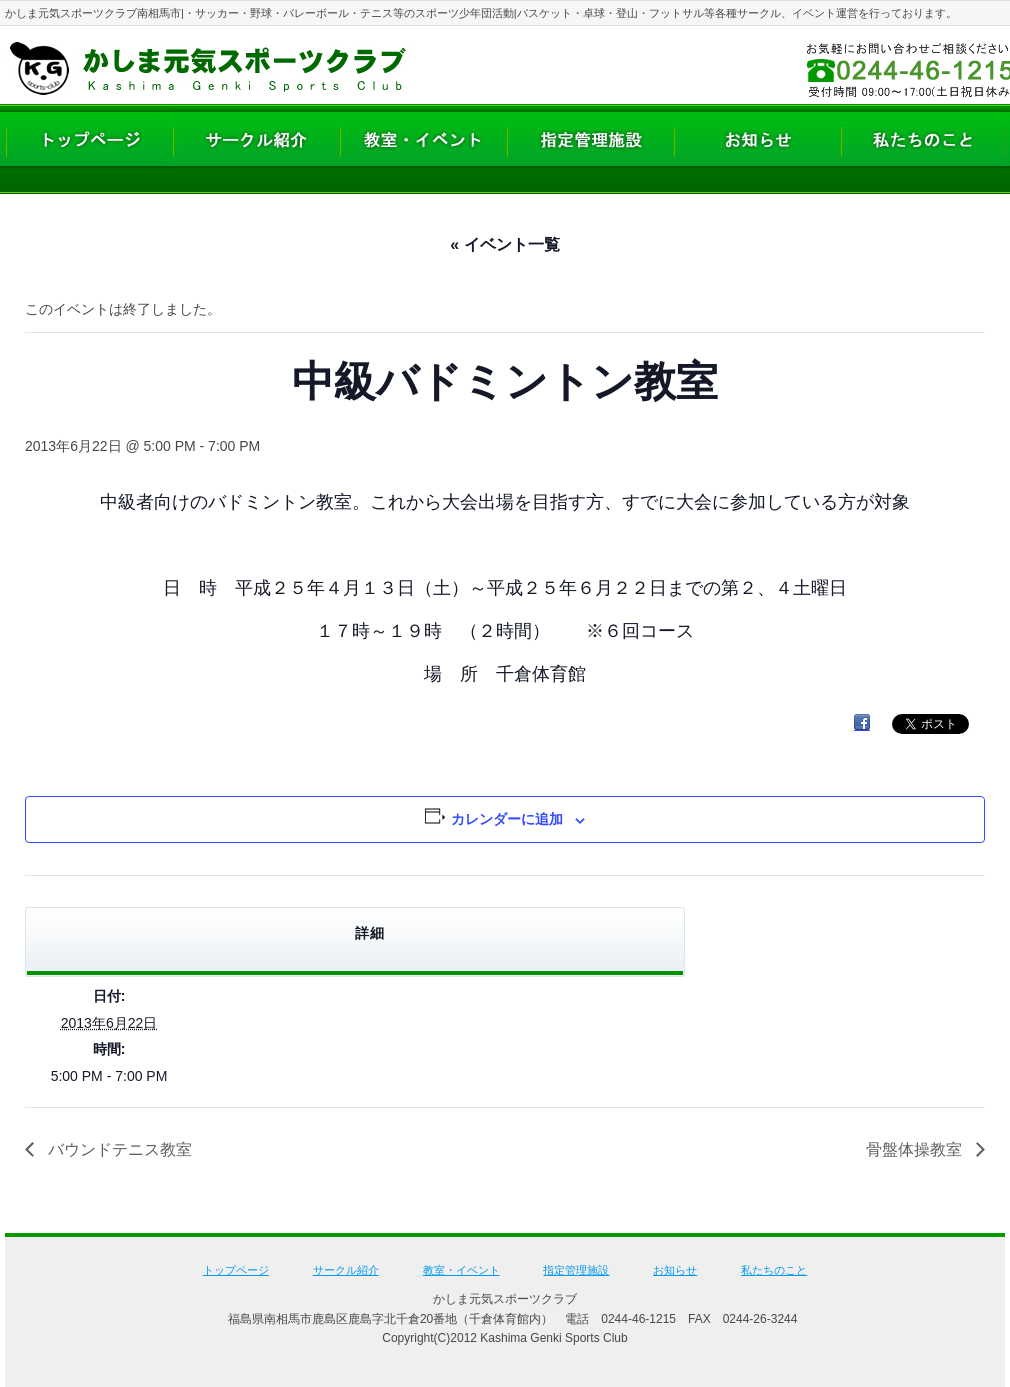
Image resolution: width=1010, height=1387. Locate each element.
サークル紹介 (346, 1270)
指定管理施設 (576, 1270)
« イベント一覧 (504, 244)
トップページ (236, 1270)
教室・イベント (461, 1270)
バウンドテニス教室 (118, 1149)
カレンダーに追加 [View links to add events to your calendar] (507, 819)
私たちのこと (774, 1270)
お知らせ (675, 1270)
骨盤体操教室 (916, 1149)
